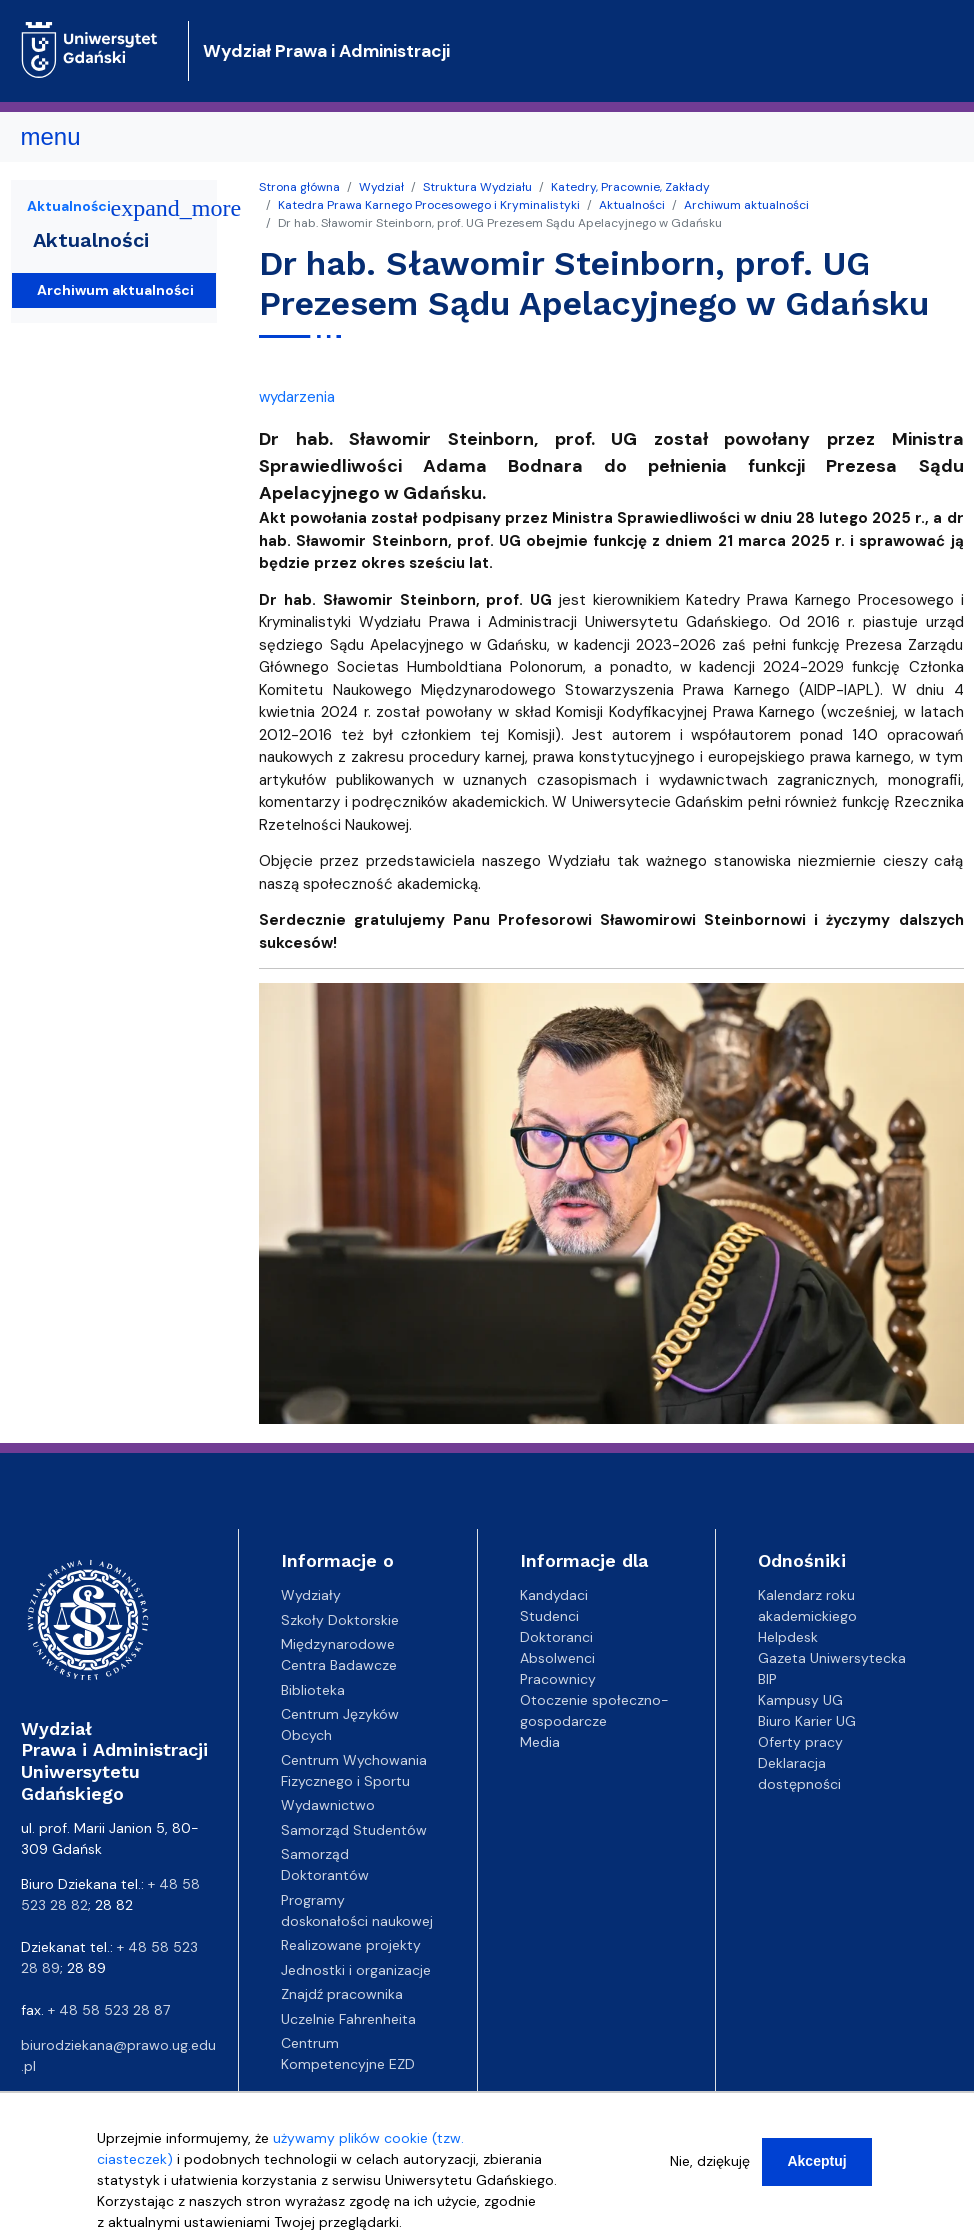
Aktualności (632, 205)
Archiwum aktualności (746, 205)
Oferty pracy (800, 1742)
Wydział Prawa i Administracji (326, 51)
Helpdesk (788, 1637)
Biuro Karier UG (807, 1721)
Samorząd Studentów (354, 1830)
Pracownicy (558, 1679)
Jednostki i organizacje (356, 1970)
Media (540, 1742)
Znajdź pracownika (342, 1994)
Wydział (381, 187)
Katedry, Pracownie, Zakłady (630, 187)
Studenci (549, 1616)
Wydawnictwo (328, 1805)
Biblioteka (313, 1690)
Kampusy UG (800, 1700)
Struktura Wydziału (477, 187)
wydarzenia (297, 397)
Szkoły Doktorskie (340, 1620)
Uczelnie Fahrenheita (348, 2019)
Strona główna (299, 187)
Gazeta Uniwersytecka (832, 1658)
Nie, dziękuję (710, 2161)
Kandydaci (554, 1595)
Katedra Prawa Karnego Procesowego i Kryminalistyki (429, 205)
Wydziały (311, 1595)
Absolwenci (557, 1658)
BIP (767, 1679)
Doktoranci (556, 1637)
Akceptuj (816, 2161)
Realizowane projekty (351, 1945)
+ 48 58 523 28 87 (109, 2010)
